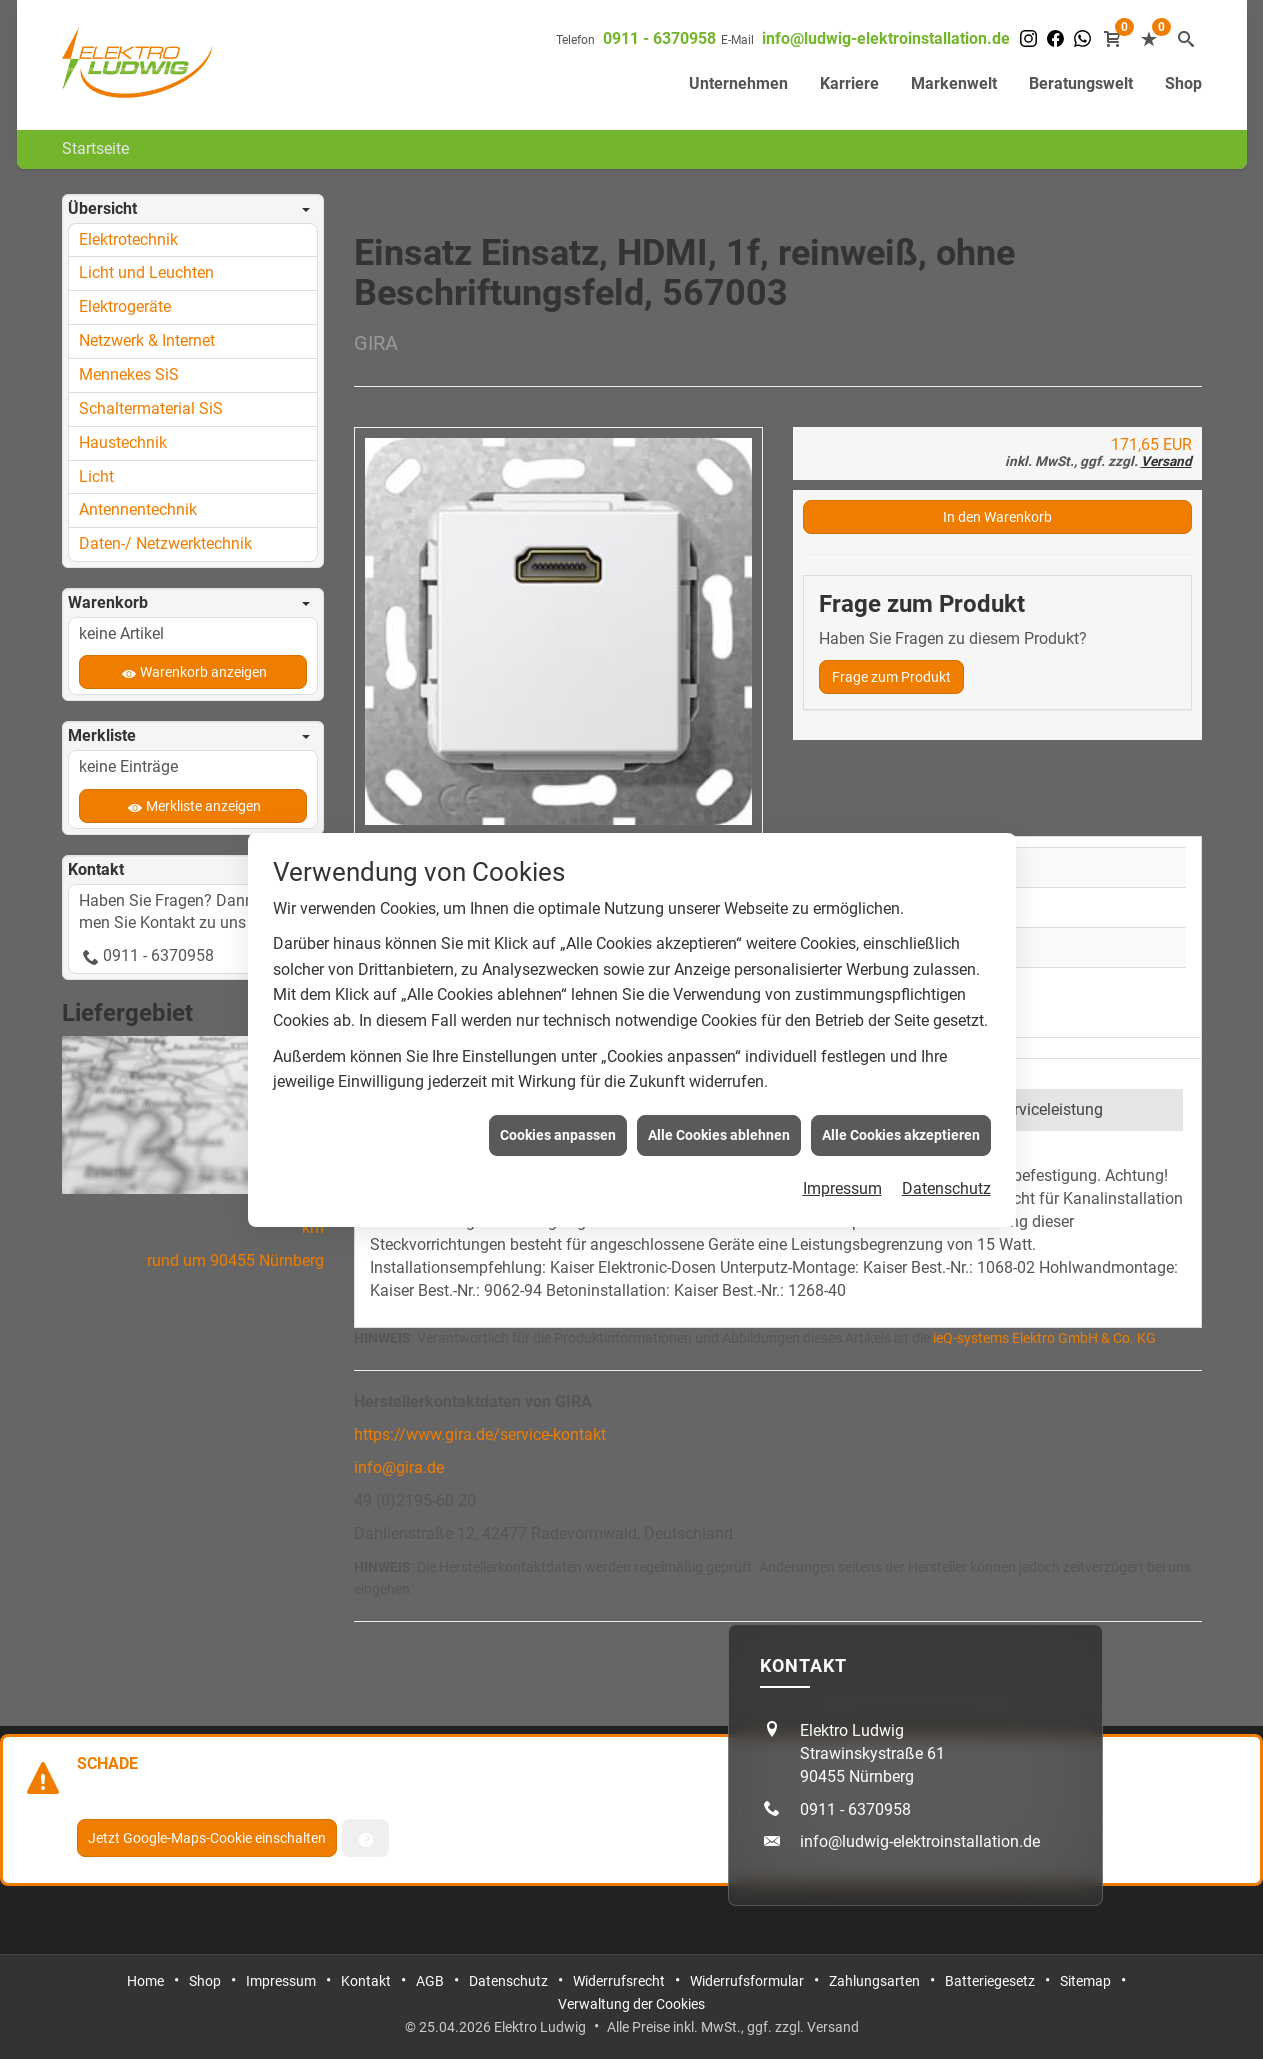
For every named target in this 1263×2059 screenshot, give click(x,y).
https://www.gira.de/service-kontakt (480, 1434)
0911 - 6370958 (659, 38)
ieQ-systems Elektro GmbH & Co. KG (1044, 1338)
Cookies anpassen (558, 1098)
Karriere (849, 83)
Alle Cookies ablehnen (719, 1098)
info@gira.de (399, 1467)
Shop (1183, 83)
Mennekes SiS (129, 374)
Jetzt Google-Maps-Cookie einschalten (207, 1838)
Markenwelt (954, 83)
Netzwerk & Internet (147, 340)
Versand (1166, 461)
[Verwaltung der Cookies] (365, 1838)
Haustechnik (123, 442)
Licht (96, 476)
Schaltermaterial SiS (151, 408)
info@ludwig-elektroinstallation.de (886, 38)
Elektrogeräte (125, 306)
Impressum (842, 1151)
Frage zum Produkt (891, 677)
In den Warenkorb (997, 517)
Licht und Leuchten (146, 272)
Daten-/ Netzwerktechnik (165, 543)
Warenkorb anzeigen (203, 672)
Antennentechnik (138, 509)
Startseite (95, 148)
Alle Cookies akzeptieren (901, 1098)
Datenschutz (946, 1151)
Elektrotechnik (128, 239)
